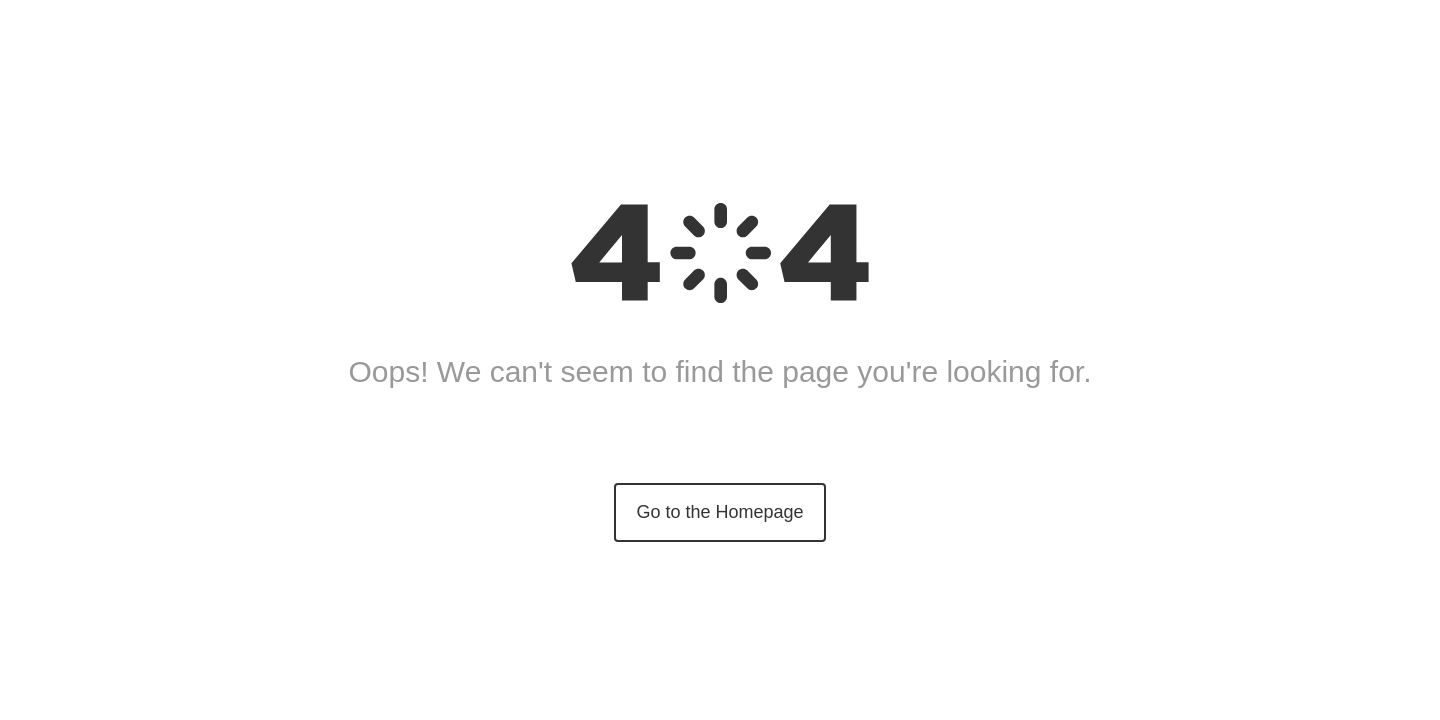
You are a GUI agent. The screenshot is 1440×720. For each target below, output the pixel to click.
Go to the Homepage (719, 512)
